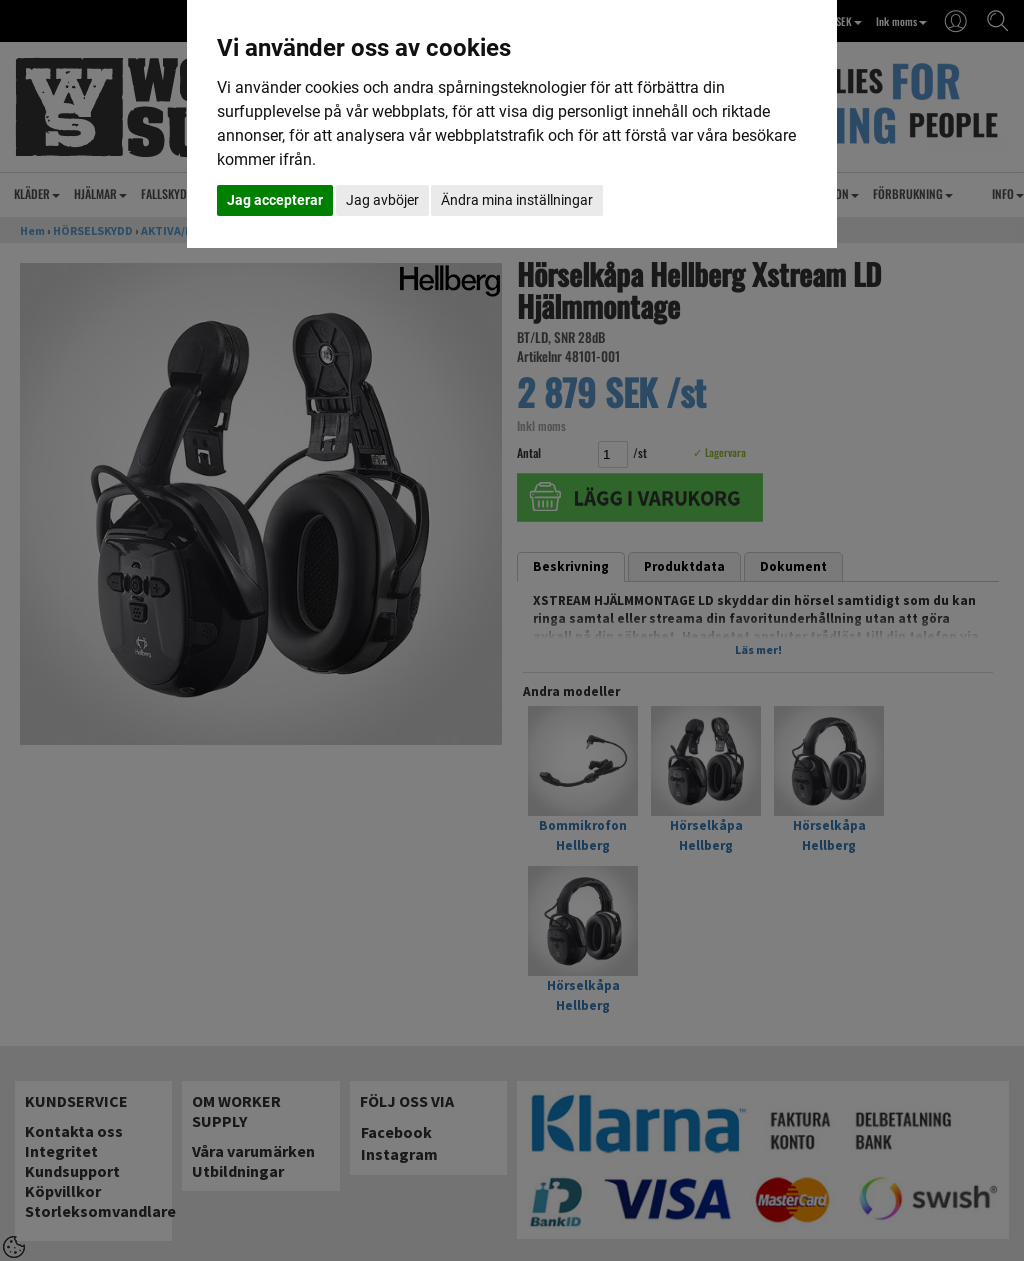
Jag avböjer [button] (382, 200)
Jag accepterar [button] (275, 200)
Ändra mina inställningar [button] (517, 200)
